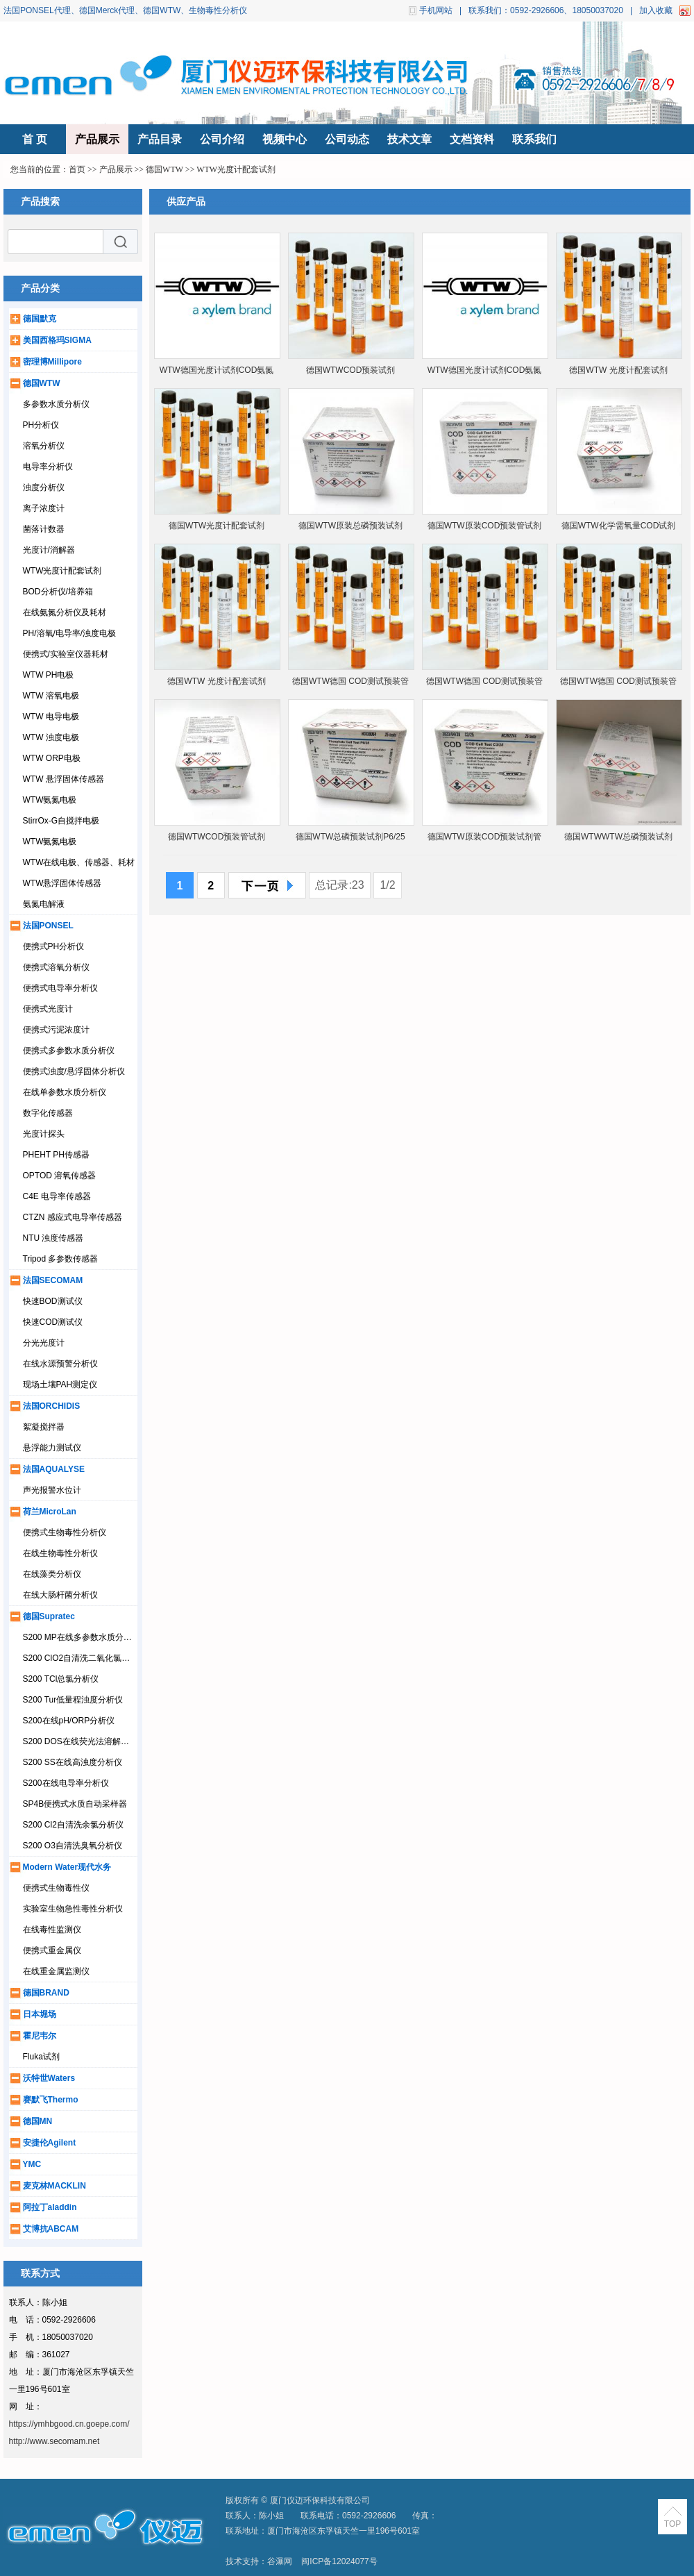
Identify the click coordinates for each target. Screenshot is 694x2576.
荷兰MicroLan (49, 1511)
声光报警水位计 (52, 1490)
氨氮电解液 (44, 904)
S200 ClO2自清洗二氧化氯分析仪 (85, 1658)
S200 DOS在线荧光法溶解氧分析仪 (88, 1741)
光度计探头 (44, 1134)
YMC (32, 2164)
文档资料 (472, 139)
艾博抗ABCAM (51, 2229)
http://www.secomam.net (54, 2441)
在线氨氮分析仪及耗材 (64, 612)
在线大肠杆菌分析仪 (60, 1595)
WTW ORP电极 (52, 758)
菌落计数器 (44, 529)
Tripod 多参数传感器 (61, 1259)
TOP (672, 2524)
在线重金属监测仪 (56, 1971)
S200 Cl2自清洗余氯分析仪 (73, 1825)
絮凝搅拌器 (44, 1427)
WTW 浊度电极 (51, 737)
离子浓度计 (44, 508)
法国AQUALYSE (54, 1469)
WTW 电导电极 (51, 716)
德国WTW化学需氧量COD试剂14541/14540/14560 (618, 529)
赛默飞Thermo (50, 2100)
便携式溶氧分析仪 (56, 967)
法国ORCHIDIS (52, 1406)
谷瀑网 (279, 2561)
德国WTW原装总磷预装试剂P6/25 (350, 529)
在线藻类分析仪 (52, 1574)
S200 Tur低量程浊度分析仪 (73, 1700)
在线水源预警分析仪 (60, 1364)
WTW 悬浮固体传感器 (63, 779)
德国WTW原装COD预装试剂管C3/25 (485, 840)
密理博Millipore (52, 362)
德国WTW (164, 169)
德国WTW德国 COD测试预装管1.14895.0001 (618, 684)
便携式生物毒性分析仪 (64, 1532)
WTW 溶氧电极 (51, 696)
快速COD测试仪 (53, 1322)
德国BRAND (46, 1993)
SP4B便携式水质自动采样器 (75, 1804)
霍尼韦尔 (39, 2036)
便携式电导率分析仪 (60, 988)
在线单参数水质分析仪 (64, 1092)
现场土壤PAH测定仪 (60, 1384)
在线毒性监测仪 (52, 1929)
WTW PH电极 (48, 675)
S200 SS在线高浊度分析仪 (72, 1762)
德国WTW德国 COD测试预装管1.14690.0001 (484, 684)
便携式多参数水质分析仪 (69, 1050)
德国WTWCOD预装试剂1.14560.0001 (351, 373)
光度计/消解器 (49, 550)
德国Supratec (49, 1616)
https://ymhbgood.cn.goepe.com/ (69, 2424)
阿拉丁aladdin (50, 2207)
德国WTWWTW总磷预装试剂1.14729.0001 (618, 840)
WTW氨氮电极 (50, 800)
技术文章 (409, 139)
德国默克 (39, 319)
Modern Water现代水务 (67, 1867)
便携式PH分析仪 (54, 946)
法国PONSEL (48, 925)
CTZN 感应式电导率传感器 (72, 1217)
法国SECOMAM (53, 1280)
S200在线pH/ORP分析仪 (69, 1720)
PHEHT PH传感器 (56, 1155)
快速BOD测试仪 (53, 1301)
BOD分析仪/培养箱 (58, 591)
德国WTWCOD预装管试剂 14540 (217, 840)
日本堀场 (39, 2014)
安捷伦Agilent (49, 2143)
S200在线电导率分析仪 (66, 1783)
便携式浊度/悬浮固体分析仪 (74, 1071)
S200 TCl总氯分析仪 (61, 1679)
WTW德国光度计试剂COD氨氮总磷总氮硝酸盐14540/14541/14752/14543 (485, 373)
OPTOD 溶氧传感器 (59, 1175)
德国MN (38, 2121)
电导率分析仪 (48, 466)
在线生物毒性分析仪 (60, 1553)
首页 (77, 169)
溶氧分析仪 (44, 446)
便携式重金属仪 (52, 1950)
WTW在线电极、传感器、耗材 (79, 862)
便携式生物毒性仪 (56, 1888)
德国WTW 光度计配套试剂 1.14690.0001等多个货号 (618, 373)
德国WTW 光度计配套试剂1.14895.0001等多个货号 (216, 684)
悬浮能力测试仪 (52, 1448)
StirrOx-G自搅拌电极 (61, 821)
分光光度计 (44, 1343)
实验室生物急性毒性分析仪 (73, 1909)
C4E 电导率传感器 (57, 1196)
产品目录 (159, 139)
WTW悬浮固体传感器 (62, 883)
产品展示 (97, 139)
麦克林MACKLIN (54, 2186)
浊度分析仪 (44, 487)
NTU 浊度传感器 (53, 1238)
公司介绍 (222, 139)
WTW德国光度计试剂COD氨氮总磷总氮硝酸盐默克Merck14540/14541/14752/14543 (216, 373)
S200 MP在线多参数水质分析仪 (81, 1637)
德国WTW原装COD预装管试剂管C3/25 (485, 529)
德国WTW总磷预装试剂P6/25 (350, 837)
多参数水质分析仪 (56, 404)
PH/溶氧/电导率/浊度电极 (70, 633)
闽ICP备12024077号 (339, 2561)
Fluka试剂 (41, 2056)
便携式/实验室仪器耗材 (65, 654)
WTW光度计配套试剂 (236, 169)
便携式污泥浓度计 (56, 1030)
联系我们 (534, 139)
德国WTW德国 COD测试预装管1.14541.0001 (350, 684)
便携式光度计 (48, 1009)
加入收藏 (655, 10)
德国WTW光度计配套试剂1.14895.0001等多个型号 (216, 529)
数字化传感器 (48, 1113)
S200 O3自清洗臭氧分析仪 (72, 1845)
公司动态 (347, 139)
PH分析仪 (41, 425)
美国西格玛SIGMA (57, 340)
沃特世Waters (49, 2078)
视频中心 (284, 139)
